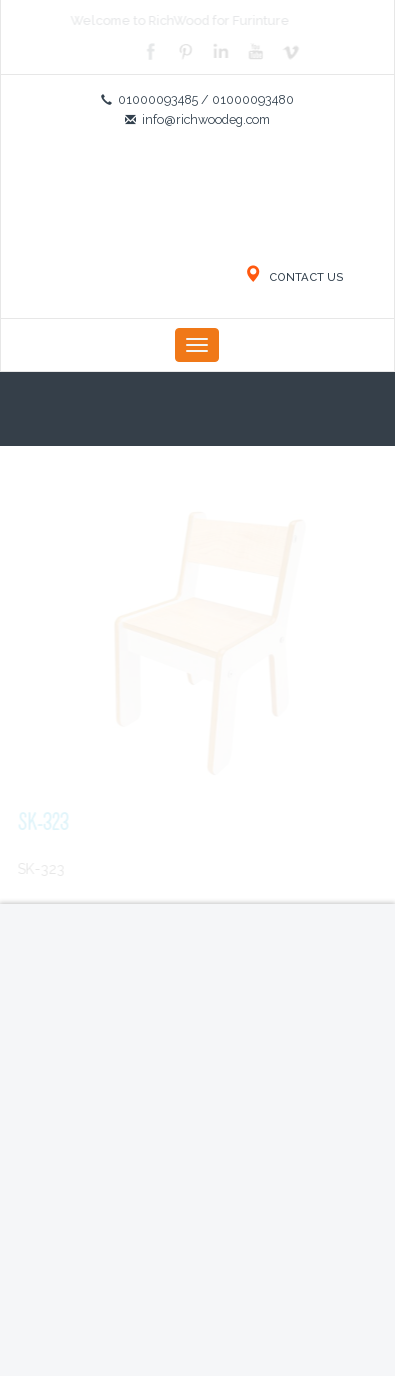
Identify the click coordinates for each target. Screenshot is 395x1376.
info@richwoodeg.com (206, 119)
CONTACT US (294, 277)
